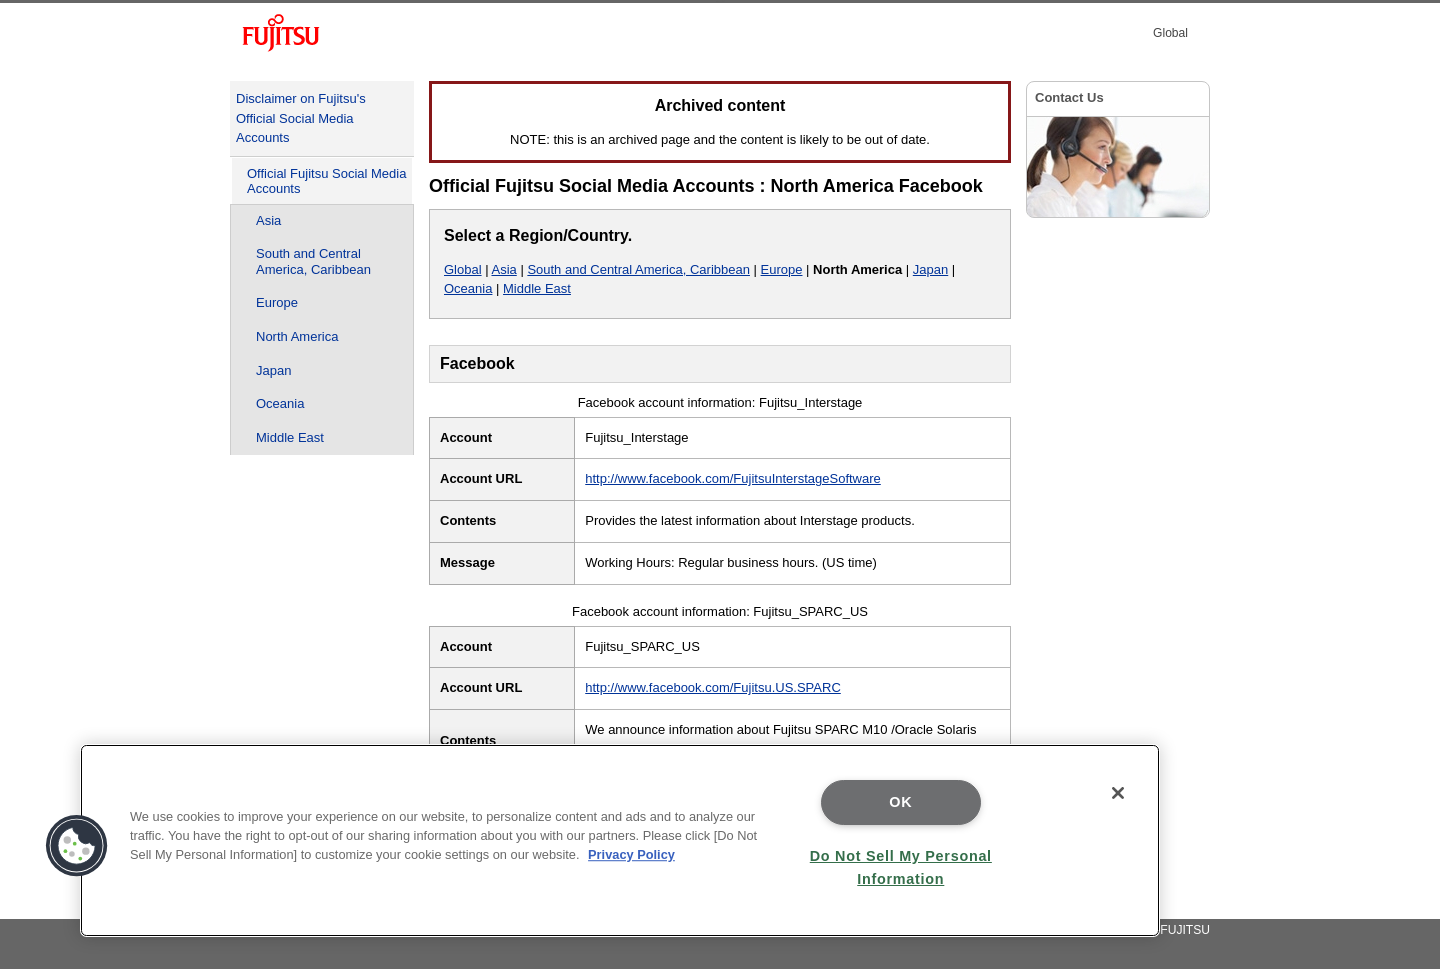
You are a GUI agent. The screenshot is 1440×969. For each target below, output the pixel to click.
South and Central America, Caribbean (313, 261)
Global (463, 269)
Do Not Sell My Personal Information (901, 867)
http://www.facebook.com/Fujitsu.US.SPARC (713, 687)
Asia (268, 220)
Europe (277, 302)
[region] (620, 840)
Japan (273, 370)
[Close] (1118, 793)
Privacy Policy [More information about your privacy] (631, 854)
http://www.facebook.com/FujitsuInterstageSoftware (733, 478)
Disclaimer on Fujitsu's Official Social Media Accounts (301, 118)
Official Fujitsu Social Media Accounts (326, 181)
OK (900, 802)
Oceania (280, 403)
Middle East (290, 437)
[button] (77, 846)
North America (297, 336)
